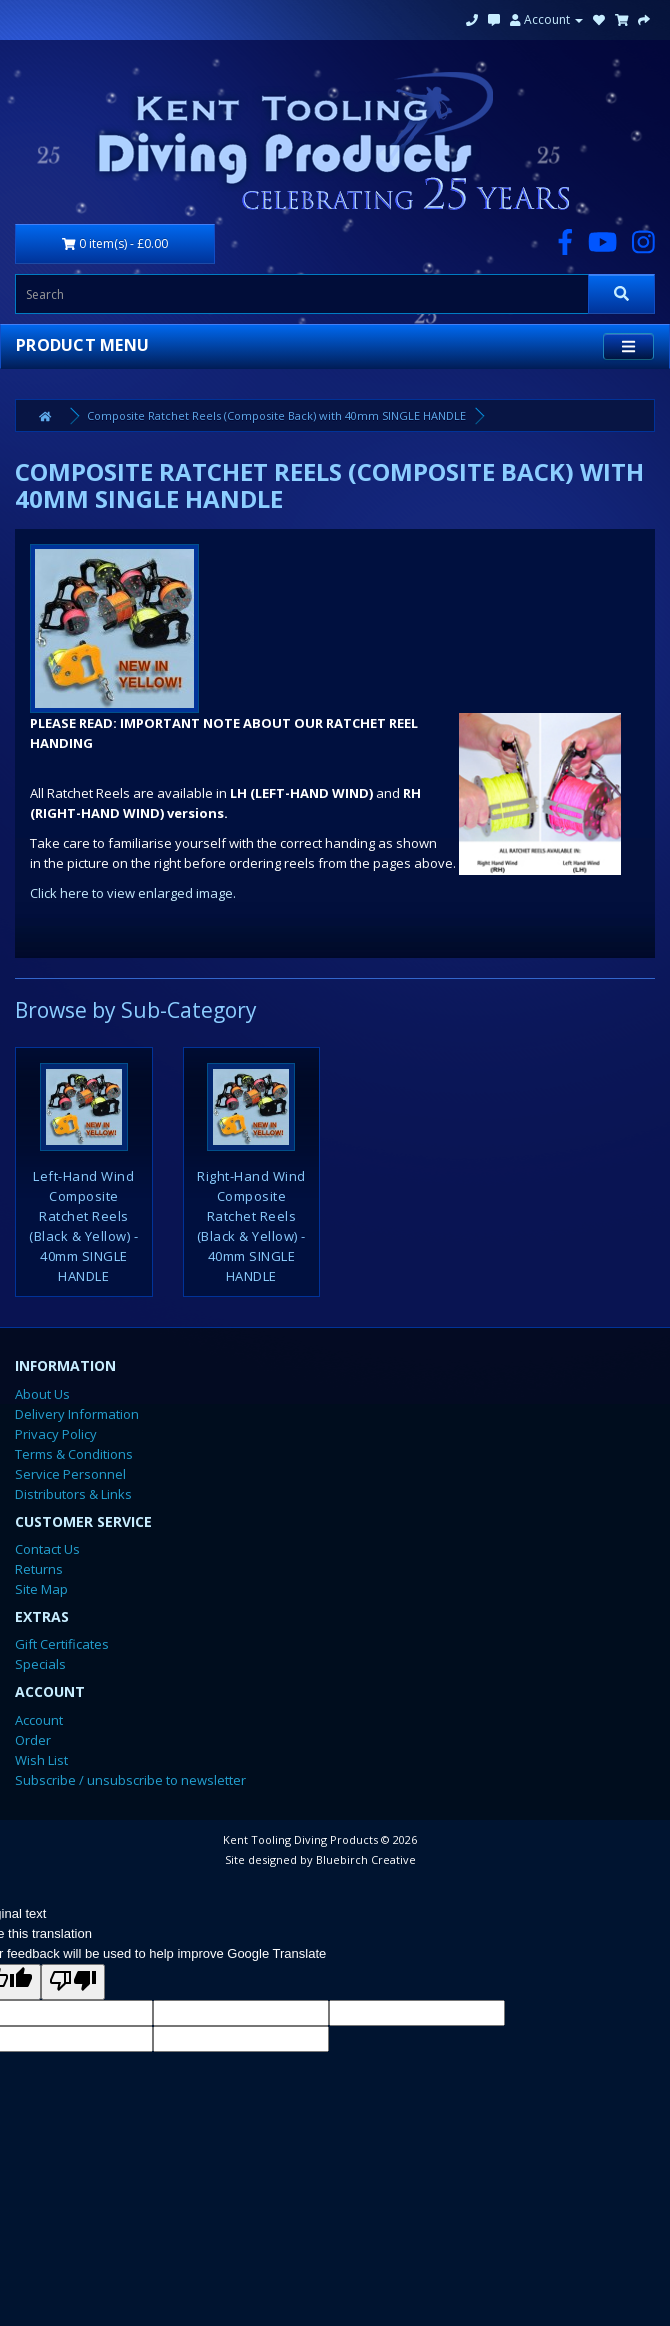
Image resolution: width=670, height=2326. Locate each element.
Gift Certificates (62, 1644)
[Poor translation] (73, 1982)
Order (33, 1740)
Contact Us (47, 1549)
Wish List (41, 1760)
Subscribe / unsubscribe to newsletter (130, 1780)
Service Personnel (70, 1474)
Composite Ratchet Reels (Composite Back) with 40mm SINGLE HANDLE (276, 415)
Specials (40, 1664)
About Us (42, 1394)
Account (546, 19)
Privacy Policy (56, 1434)
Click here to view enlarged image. (133, 893)
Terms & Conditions (74, 1454)
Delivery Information (77, 1414)
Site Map (41, 1589)
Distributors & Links (73, 1494)
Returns (39, 1569)
